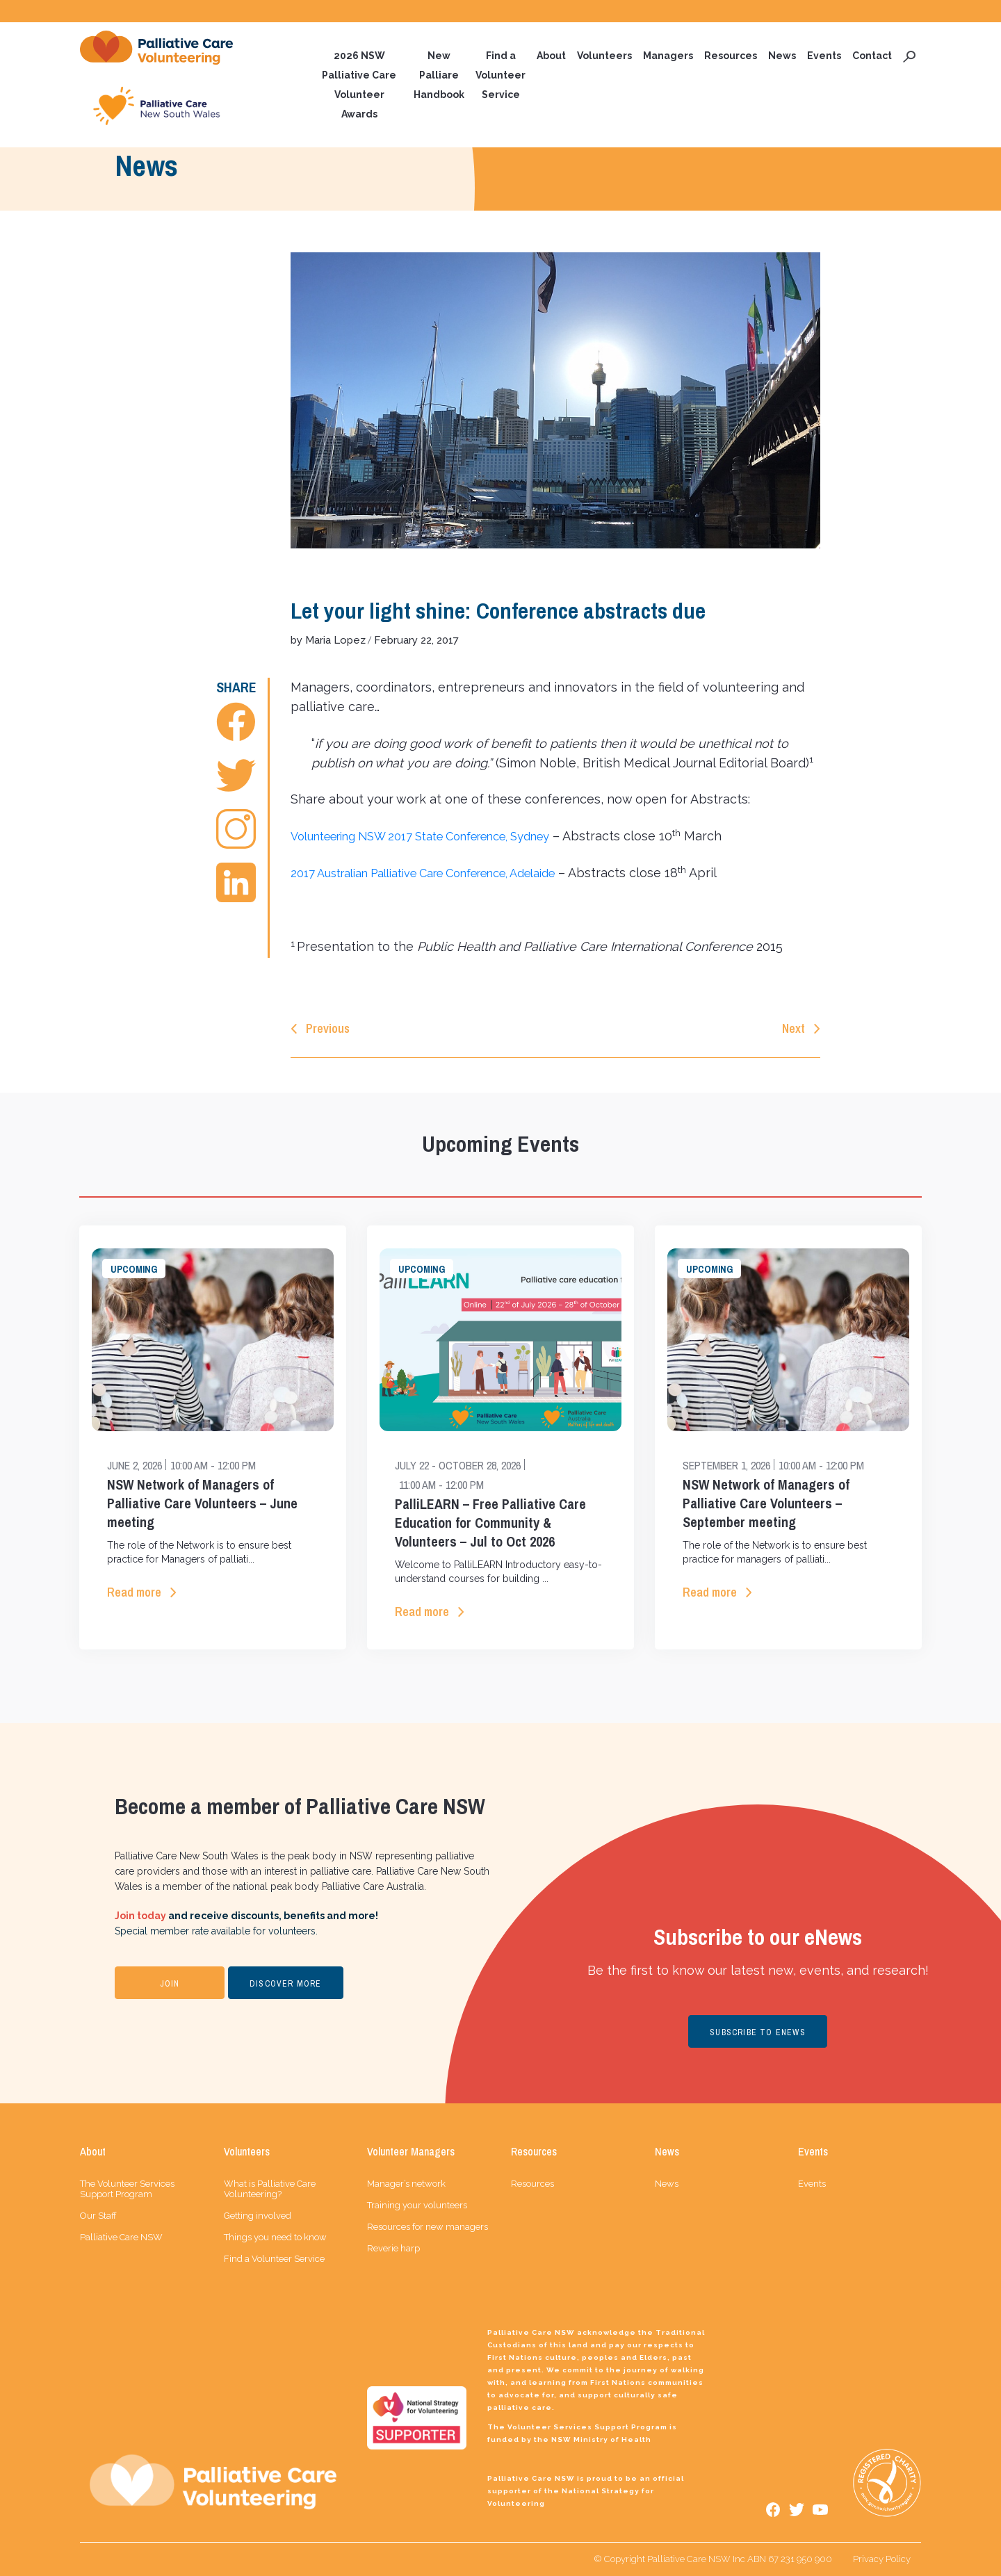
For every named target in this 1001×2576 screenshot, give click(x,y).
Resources (730, 55)
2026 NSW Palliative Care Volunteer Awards (359, 85)
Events (824, 55)
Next (793, 1029)
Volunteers (604, 55)
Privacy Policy (882, 2559)
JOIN (170, 1984)
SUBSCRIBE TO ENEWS (758, 2033)
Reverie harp (393, 2248)
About (551, 55)
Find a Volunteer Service (500, 75)
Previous (328, 1029)
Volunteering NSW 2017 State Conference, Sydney (441, 836)
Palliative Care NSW (121, 2237)
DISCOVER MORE (286, 1984)
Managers (668, 55)
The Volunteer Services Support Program (127, 2188)
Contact (872, 55)
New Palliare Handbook (439, 75)
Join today (140, 1916)
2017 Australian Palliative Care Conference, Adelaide (445, 873)
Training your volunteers (417, 2205)
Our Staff (98, 2215)
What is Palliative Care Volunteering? (270, 2188)
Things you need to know (275, 2237)
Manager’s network (406, 2183)
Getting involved (257, 2215)
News (782, 55)
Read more (134, 1592)
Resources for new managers (427, 2227)
